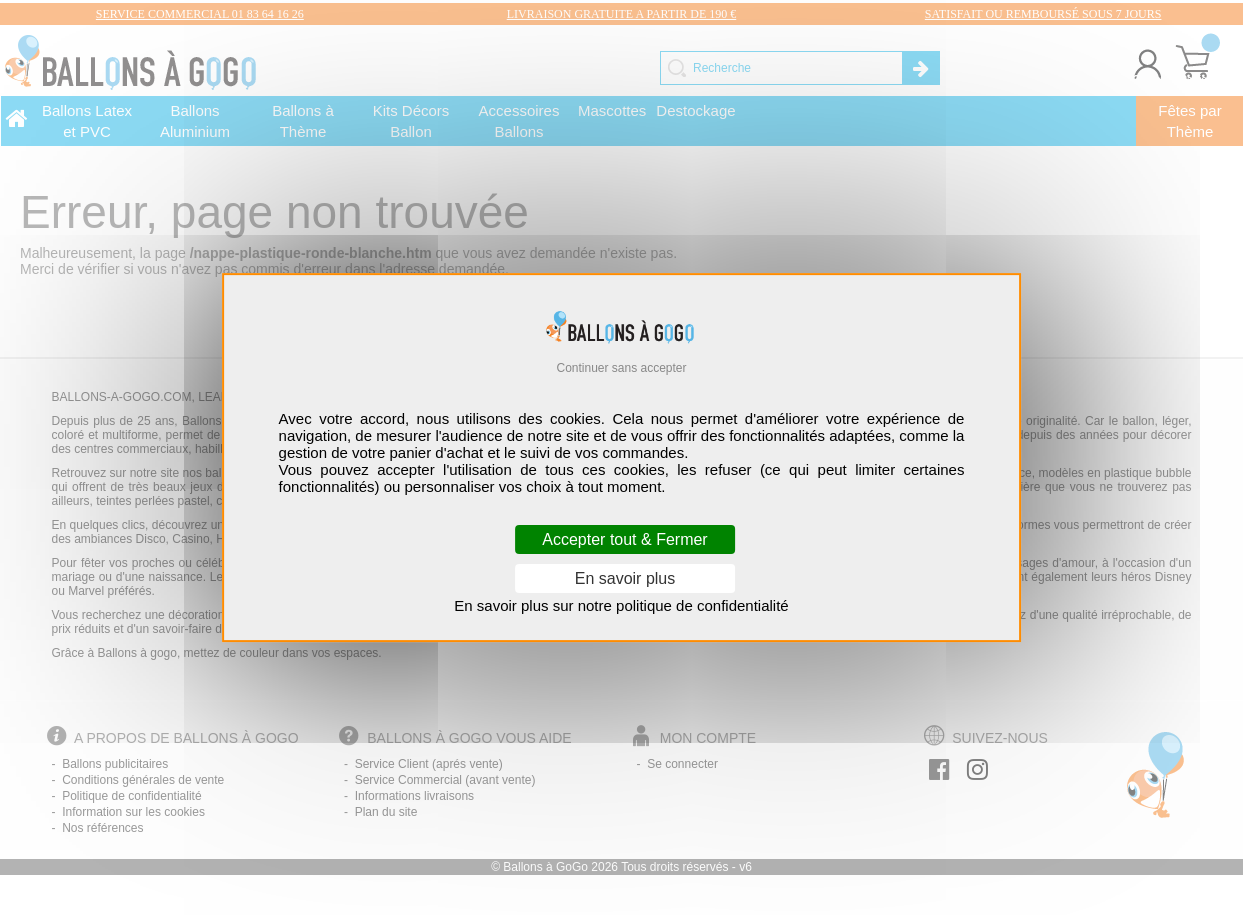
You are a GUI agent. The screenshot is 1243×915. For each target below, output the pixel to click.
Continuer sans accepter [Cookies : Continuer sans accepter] (621, 368)
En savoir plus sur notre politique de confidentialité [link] (621, 605)
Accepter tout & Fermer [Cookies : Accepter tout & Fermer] (624, 539)
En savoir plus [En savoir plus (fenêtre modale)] (625, 578)
